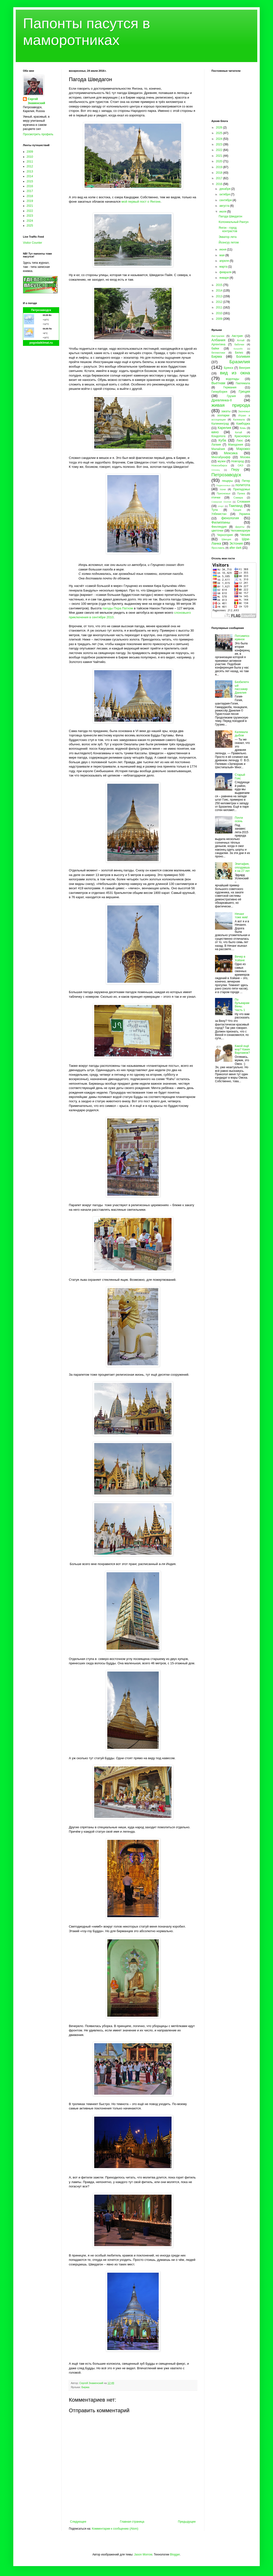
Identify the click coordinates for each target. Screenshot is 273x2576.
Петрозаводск (41, 310)
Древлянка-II (221, 400)
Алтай (240, 340)
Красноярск (242, 436)
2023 (30, 215)
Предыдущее (187, 2521)
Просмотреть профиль (38, 134)
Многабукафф (220, 457)
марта (223, 266)
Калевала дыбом (241, 733)
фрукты (239, 526)
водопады (232, 379)
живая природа (230, 405)
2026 (219, 127)
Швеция (226, 539)
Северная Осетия (221, 501)
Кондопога (218, 436)
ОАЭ (240, 465)
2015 (30, 181)
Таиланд (236, 506)
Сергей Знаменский (36, 101)
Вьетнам (218, 383)
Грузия (231, 396)
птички (215, 497)
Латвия (216, 444)
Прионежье (223, 493)
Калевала (239, 419)
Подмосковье (223, 485)
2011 (30, 161)
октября (225, 194)
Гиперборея (219, 391)
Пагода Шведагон (230, 216)
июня (223, 249)
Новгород (237, 461)
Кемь (243, 428)
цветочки (217, 530)
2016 (30, 186)
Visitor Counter (32, 242)
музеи (222, 461)
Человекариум (240, 530)
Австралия (217, 335)
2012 (30, 166)
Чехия (245, 535)
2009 (30, 151)
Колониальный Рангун (234, 222)
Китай (238, 432)
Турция (237, 509)
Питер (246, 481)
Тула (214, 510)
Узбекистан (218, 514)
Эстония (236, 543)
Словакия (243, 501)
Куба (222, 440)
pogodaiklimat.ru (41, 342)
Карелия (224, 428)
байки (215, 348)
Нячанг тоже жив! (241, 915)
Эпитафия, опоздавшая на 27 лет (242, 867)
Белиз (239, 352)
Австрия (237, 336)
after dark (235, 547)
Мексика (230, 453)
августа (224, 205)
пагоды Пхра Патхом (117, 608)
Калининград (220, 423)
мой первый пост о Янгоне (141, 201)
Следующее (78, 2521)
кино (215, 432)
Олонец (215, 470)
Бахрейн (238, 348)
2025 (30, 225)
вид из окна (235, 372)
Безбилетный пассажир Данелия (242, 687)
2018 (30, 196)
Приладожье (241, 489)
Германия (230, 387)
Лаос (240, 440)
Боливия (243, 356)
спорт (221, 506)
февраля (225, 272)
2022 (30, 211)
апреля (224, 261)
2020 (219, 161)
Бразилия (239, 361)
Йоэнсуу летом (229, 242)
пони (223, 489)
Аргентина (218, 344)
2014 (30, 176)
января (224, 277)
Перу (235, 469)
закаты (225, 411)
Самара (238, 497)
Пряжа (241, 493)
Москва (245, 457)
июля (223, 211)
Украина (244, 514)
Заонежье (244, 411)
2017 (30, 191)
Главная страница (132, 2521)
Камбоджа (243, 423)
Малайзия (218, 449)
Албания (218, 340)
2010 (30, 156)
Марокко (243, 449)
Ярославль (218, 547)
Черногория (225, 535)
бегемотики (218, 352)
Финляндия (219, 526)
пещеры (227, 481)
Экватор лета (228, 237)
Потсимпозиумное (242, 637)
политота (243, 485)
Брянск (228, 368)
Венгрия (244, 368)
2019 (30, 201)
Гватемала (243, 383)
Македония (235, 444)
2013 (30, 171)
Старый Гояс (240, 776)
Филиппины (220, 522)
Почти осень (239, 819)
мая (222, 255)
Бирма (85, 2387)
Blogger (175, 2554)
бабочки (239, 344)
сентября (226, 200)
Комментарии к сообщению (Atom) (115, 2528)
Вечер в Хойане (240, 958)
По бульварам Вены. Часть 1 (242, 1005)
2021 (30, 205)
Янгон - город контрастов (228, 229)
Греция (244, 391)
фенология (230, 518)
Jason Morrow (143, 2554)
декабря (225, 189)
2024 (30, 220)
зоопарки (223, 415)
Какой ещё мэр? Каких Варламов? (242, 1049)
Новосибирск (219, 465)
